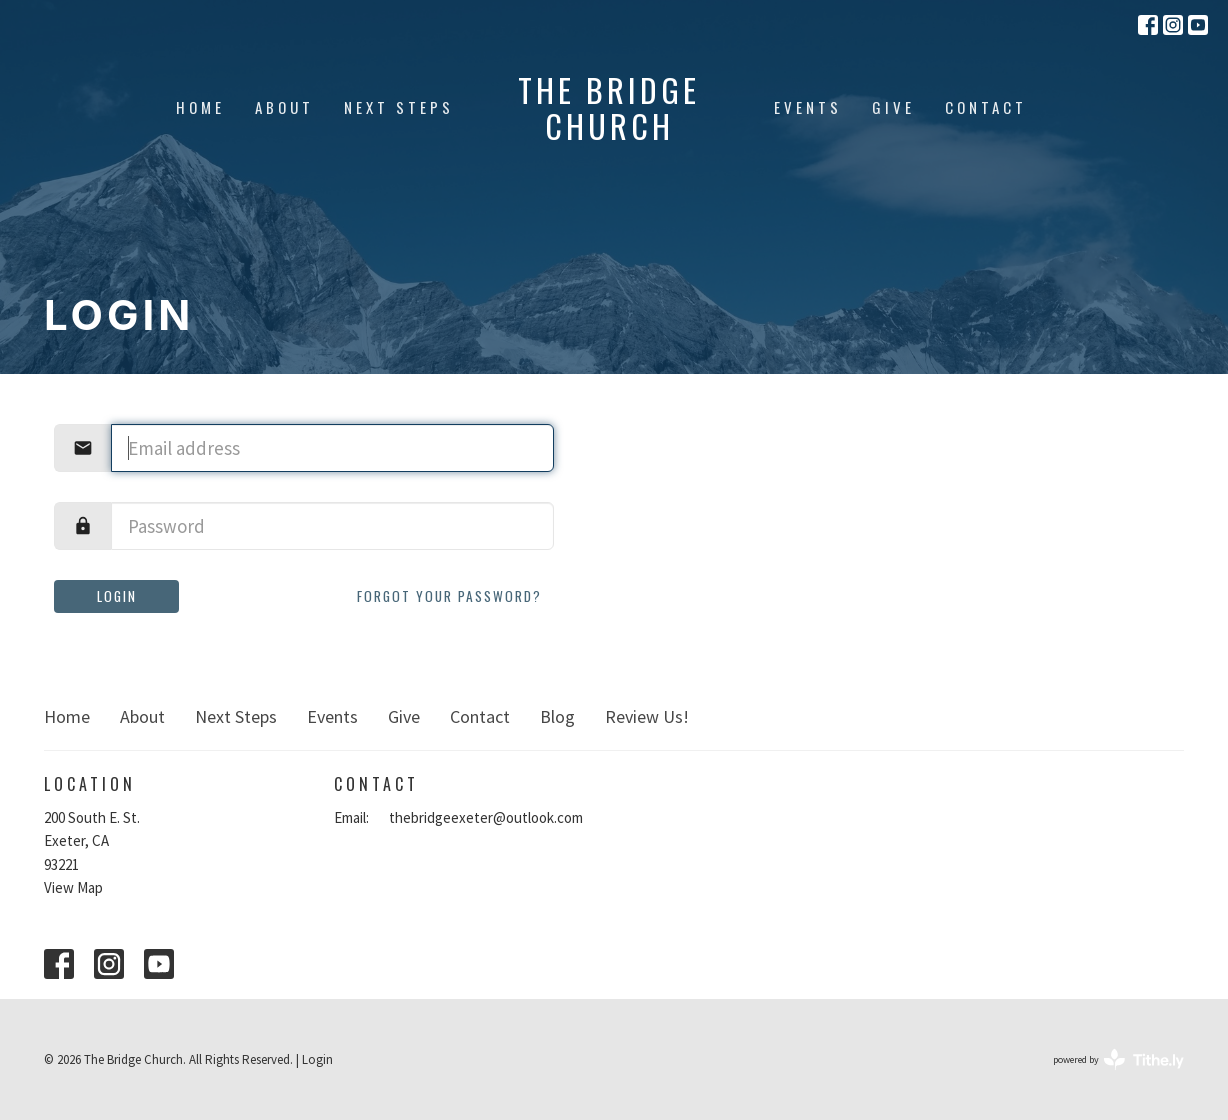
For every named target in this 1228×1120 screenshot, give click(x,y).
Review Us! (647, 716)
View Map (73, 887)
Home (200, 107)
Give (893, 107)
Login (117, 596)
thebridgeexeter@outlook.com (486, 817)
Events (808, 107)
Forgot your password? (449, 596)
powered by (1118, 1059)
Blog (557, 716)
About (284, 107)
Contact (986, 107)
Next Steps (399, 107)
